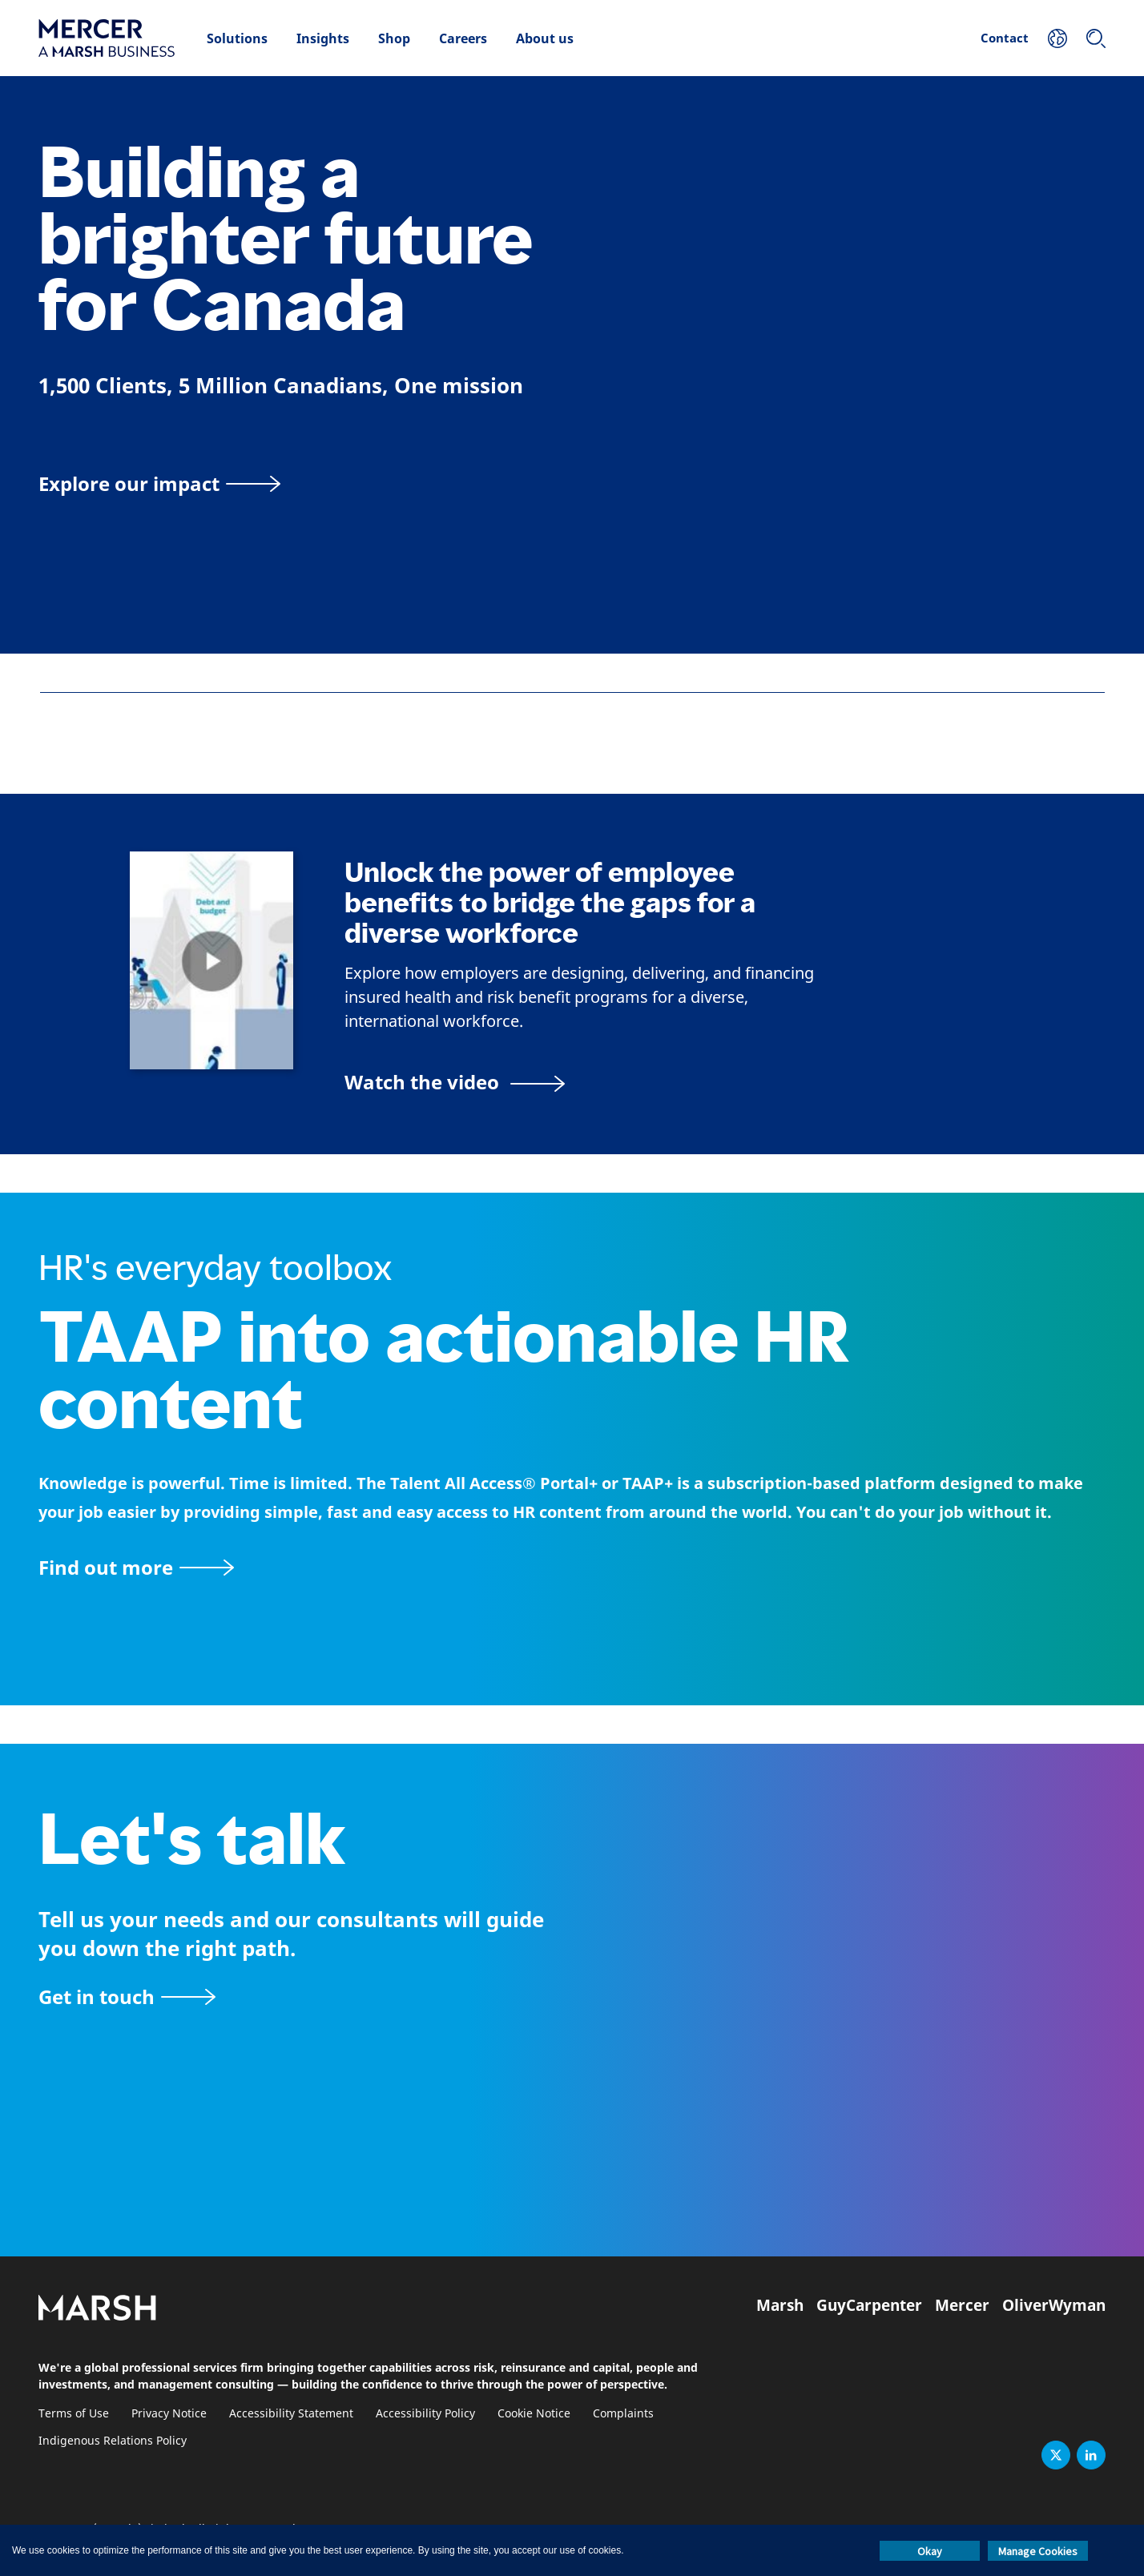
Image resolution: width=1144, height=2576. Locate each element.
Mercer (962, 2305)
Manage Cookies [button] (1038, 2551)
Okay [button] (929, 2551)
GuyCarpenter (869, 2305)
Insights (322, 38)
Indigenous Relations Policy (112, 2441)
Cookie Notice (533, 2413)
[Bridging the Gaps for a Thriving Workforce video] (454, 1082)
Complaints (623, 2413)
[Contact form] (127, 1996)
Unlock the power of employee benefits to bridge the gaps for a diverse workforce (549, 903)
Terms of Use (73, 2413)
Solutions (237, 38)
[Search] (1096, 38)
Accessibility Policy (425, 2413)
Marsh (780, 2305)
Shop (394, 38)
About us (545, 38)
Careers (463, 38)
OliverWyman (1054, 2305)
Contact (1005, 38)
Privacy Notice (169, 2413)
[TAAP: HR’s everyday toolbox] (572, 1567)
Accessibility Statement (291, 2413)
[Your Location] (1057, 38)
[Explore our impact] (159, 483)
